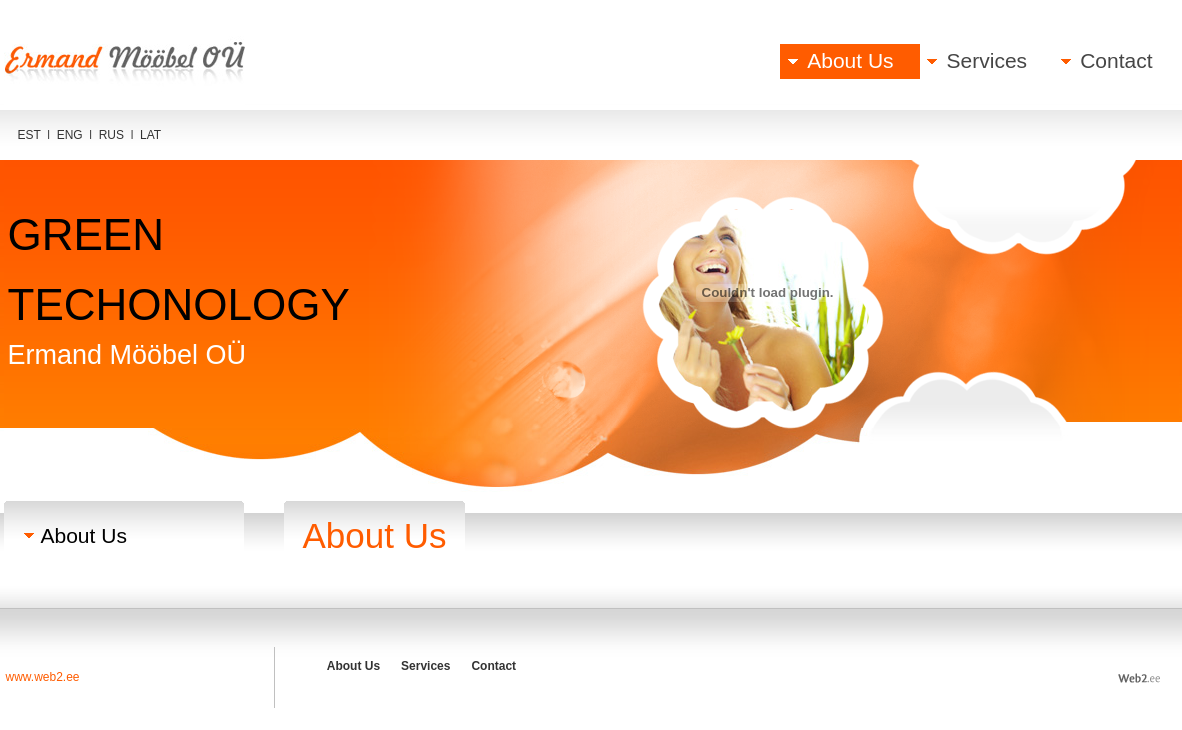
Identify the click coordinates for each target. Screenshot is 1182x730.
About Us (850, 60)
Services (987, 60)
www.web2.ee (43, 677)
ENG (70, 135)
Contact (1116, 60)
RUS (111, 135)
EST (29, 135)
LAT (150, 135)
